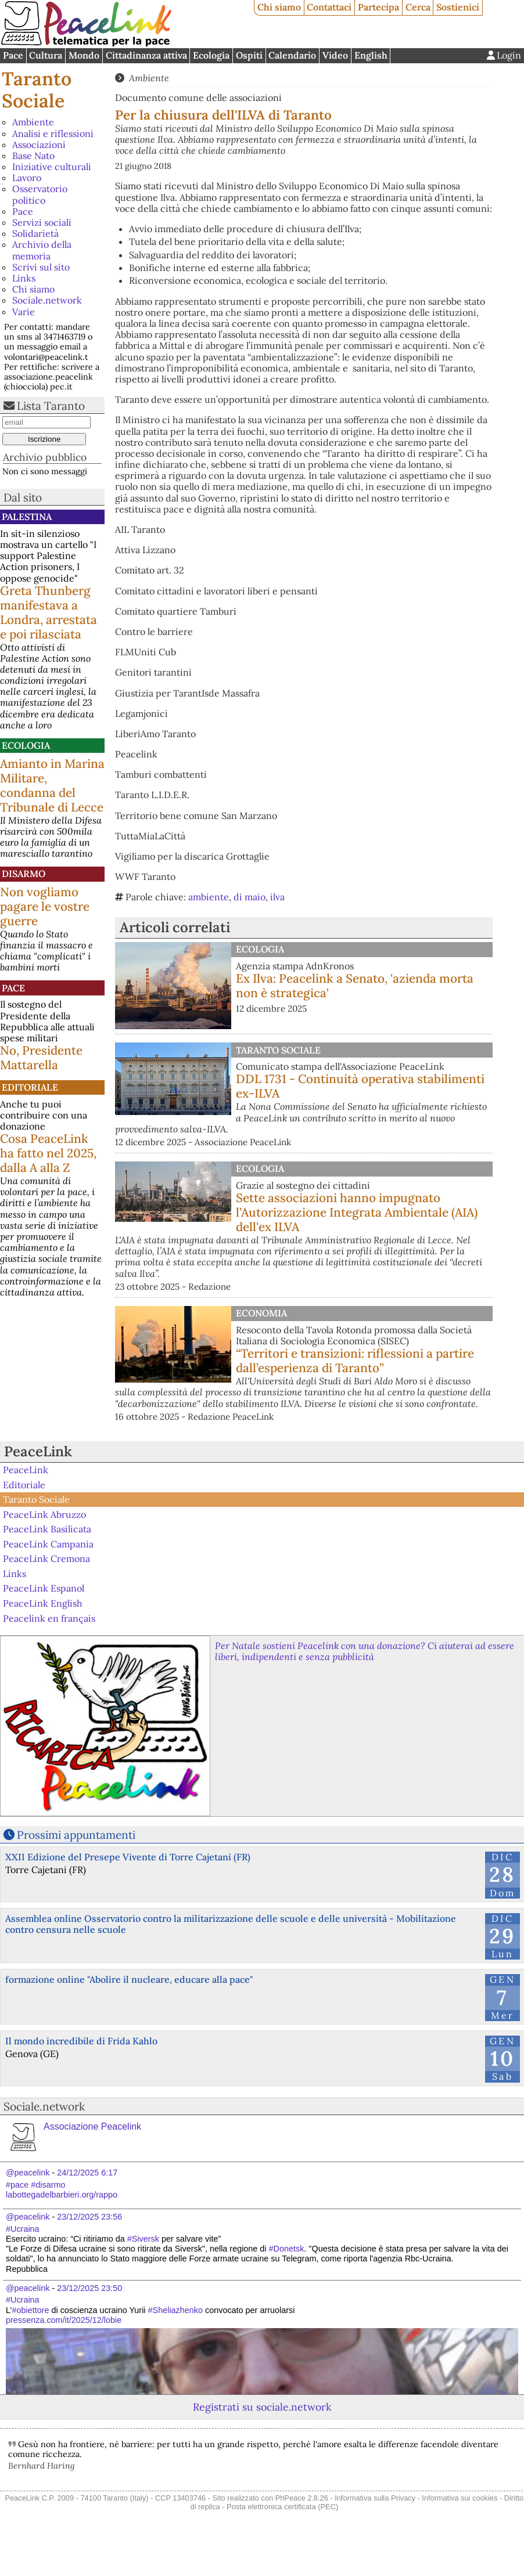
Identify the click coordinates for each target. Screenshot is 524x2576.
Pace (13, 55)
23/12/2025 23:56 (89, 2216)
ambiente (208, 897)
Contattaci (329, 7)
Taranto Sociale (36, 90)
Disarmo (23, 873)
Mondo (84, 55)
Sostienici (457, 7)
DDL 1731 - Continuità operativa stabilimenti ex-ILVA (360, 1086)
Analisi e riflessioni (53, 133)
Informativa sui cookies (459, 2498)
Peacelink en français (49, 1617)
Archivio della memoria (41, 250)
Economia (261, 1313)
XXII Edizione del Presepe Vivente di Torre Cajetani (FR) (127, 1857)
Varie (23, 312)
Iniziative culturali (51, 166)
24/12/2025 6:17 (87, 2172)
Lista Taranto (51, 406)
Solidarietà (35, 233)
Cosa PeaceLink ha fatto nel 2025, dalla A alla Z (48, 1153)
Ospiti (249, 55)
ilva (277, 897)
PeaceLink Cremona (46, 1558)
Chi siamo (279, 7)
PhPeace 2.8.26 (301, 2498)
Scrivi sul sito (41, 267)
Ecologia (211, 55)
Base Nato (33, 155)
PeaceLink (38, 1451)
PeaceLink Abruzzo (44, 1514)
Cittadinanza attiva (146, 55)
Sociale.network (47, 300)
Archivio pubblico (45, 457)
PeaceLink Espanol (43, 1588)
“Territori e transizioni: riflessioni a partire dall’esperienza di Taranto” (355, 1360)
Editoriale (30, 1087)
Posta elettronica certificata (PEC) (282, 2506)
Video (335, 55)
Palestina (27, 516)
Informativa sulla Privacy (375, 2498)
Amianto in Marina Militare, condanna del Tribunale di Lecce (52, 785)
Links (23, 278)
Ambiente (33, 122)
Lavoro (26, 177)
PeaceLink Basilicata (47, 1529)
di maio (249, 897)
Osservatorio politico (39, 194)
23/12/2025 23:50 (89, 2288)
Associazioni (39, 144)
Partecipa (378, 7)
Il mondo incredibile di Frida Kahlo (81, 2041)
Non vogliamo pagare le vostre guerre (44, 906)
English (370, 55)
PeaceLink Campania (48, 1544)
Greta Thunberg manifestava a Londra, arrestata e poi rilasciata (48, 612)
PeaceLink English (42, 1603)
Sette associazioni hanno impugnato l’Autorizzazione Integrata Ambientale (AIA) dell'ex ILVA (357, 1212)
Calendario (292, 55)
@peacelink (27, 2172)
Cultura (45, 55)
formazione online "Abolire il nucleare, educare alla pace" (129, 1979)
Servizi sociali (41, 222)
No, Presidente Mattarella (41, 1057)
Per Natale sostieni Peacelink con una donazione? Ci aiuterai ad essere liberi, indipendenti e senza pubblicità (364, 1651)
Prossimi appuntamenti (76, 1835)
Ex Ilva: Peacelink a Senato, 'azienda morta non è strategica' (354, 985)
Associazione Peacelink (92, 2126)
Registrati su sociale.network (262, 2406)
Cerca (417, 7)
